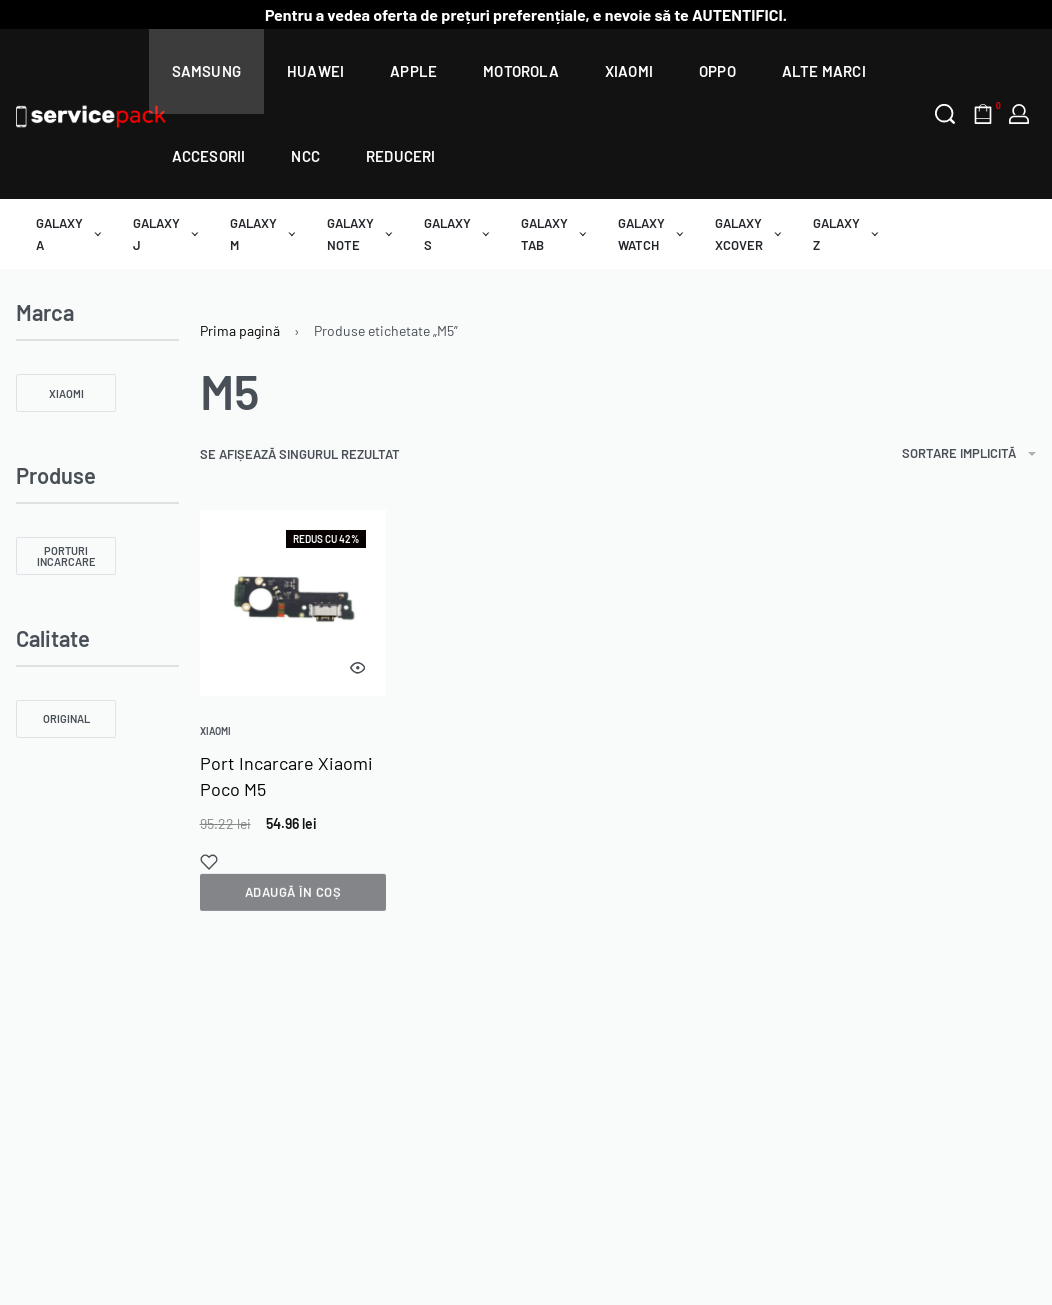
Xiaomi (215, 731)
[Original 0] (66, 719)
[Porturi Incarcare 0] (66, 556)
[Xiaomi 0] (66, 393)
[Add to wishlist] (209, 862)
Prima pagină (240, 330)
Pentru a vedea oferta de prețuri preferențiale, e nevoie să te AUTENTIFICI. (526, 14)
